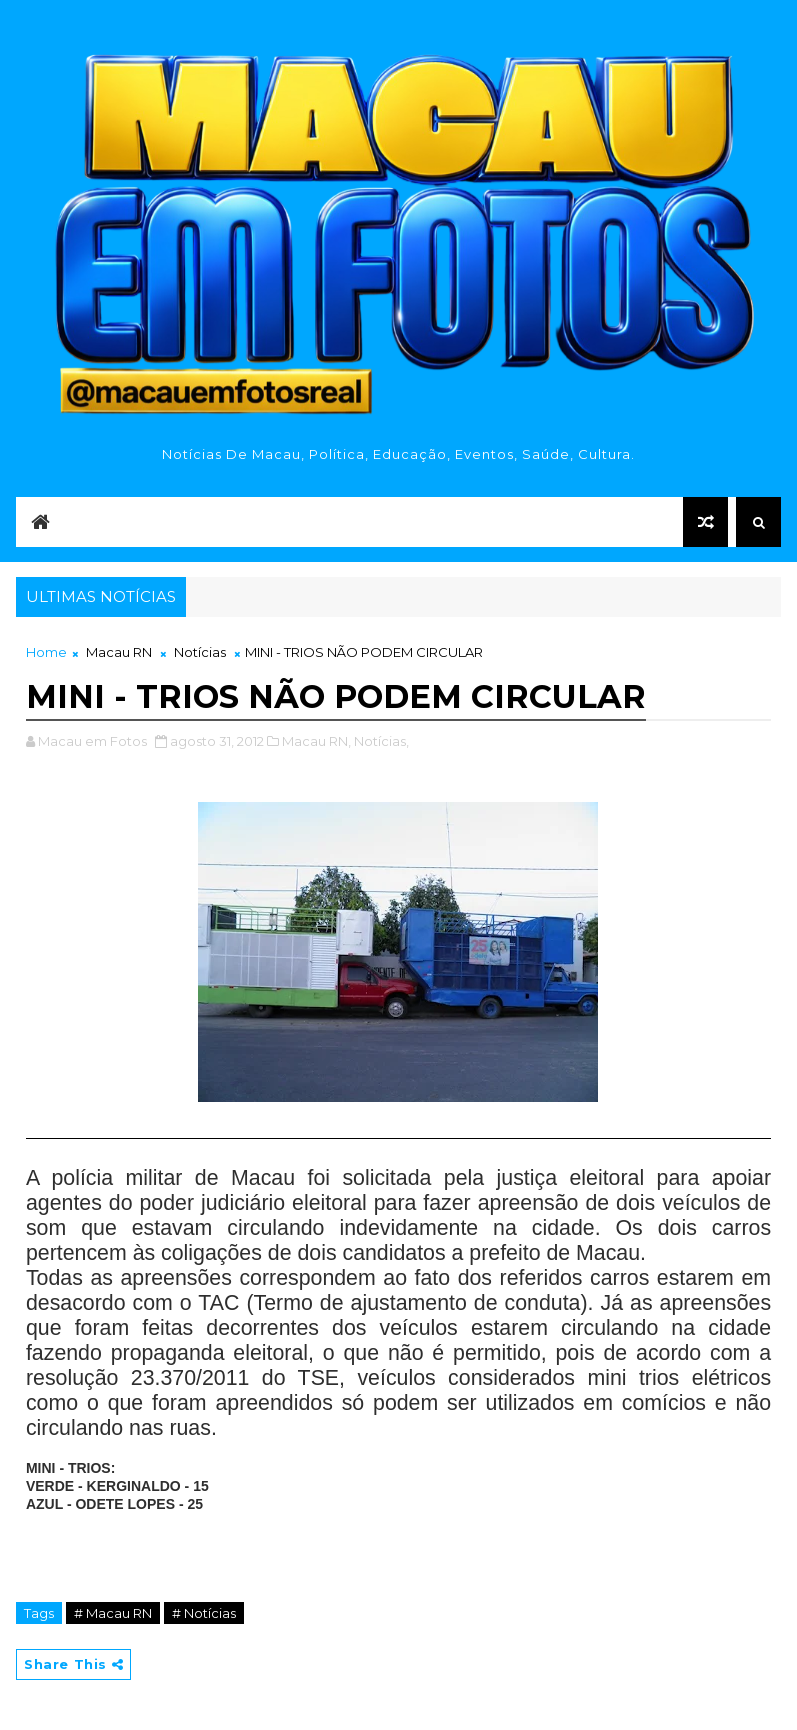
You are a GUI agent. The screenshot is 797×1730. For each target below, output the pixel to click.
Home (46, 652)
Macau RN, (316, 741)
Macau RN (119, 652)
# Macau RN (113, 1613)
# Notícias (204, 1613)
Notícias (200, 652)
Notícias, (381, 741)
